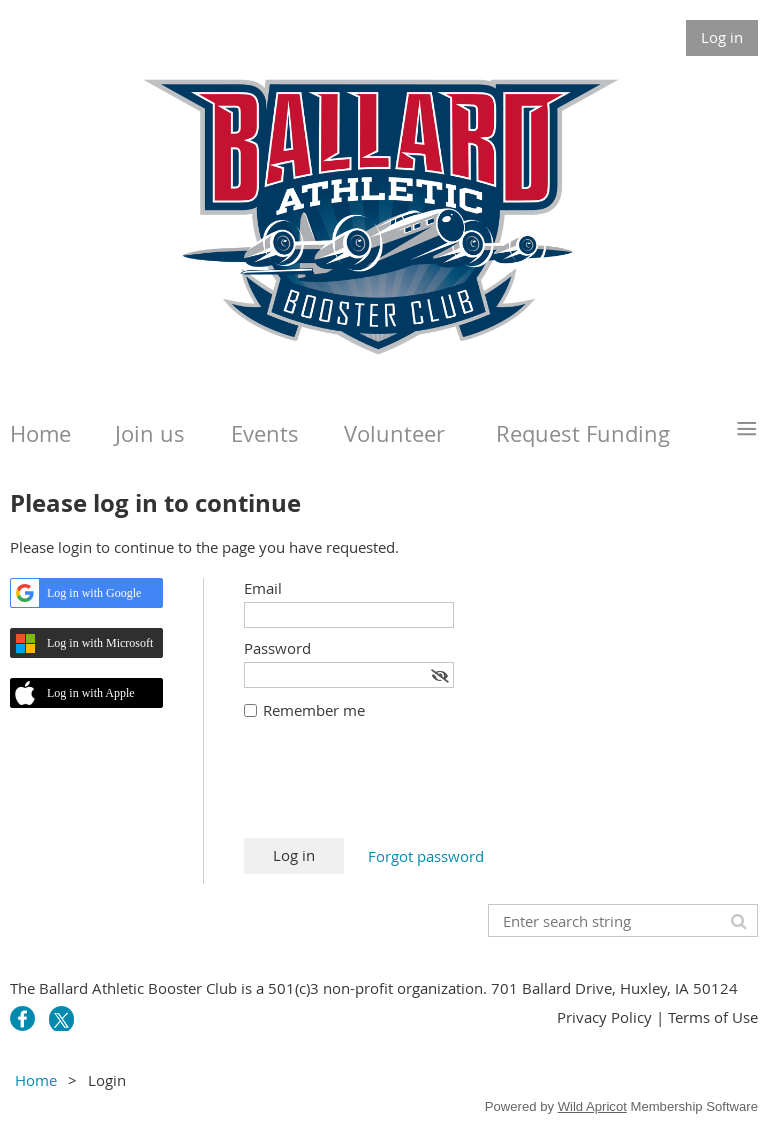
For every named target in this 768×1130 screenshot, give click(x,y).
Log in (722, 37)
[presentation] (396, 789)
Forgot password (426, 856)
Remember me (314, 710)
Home (36, 1080)
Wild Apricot (592, 1106)
